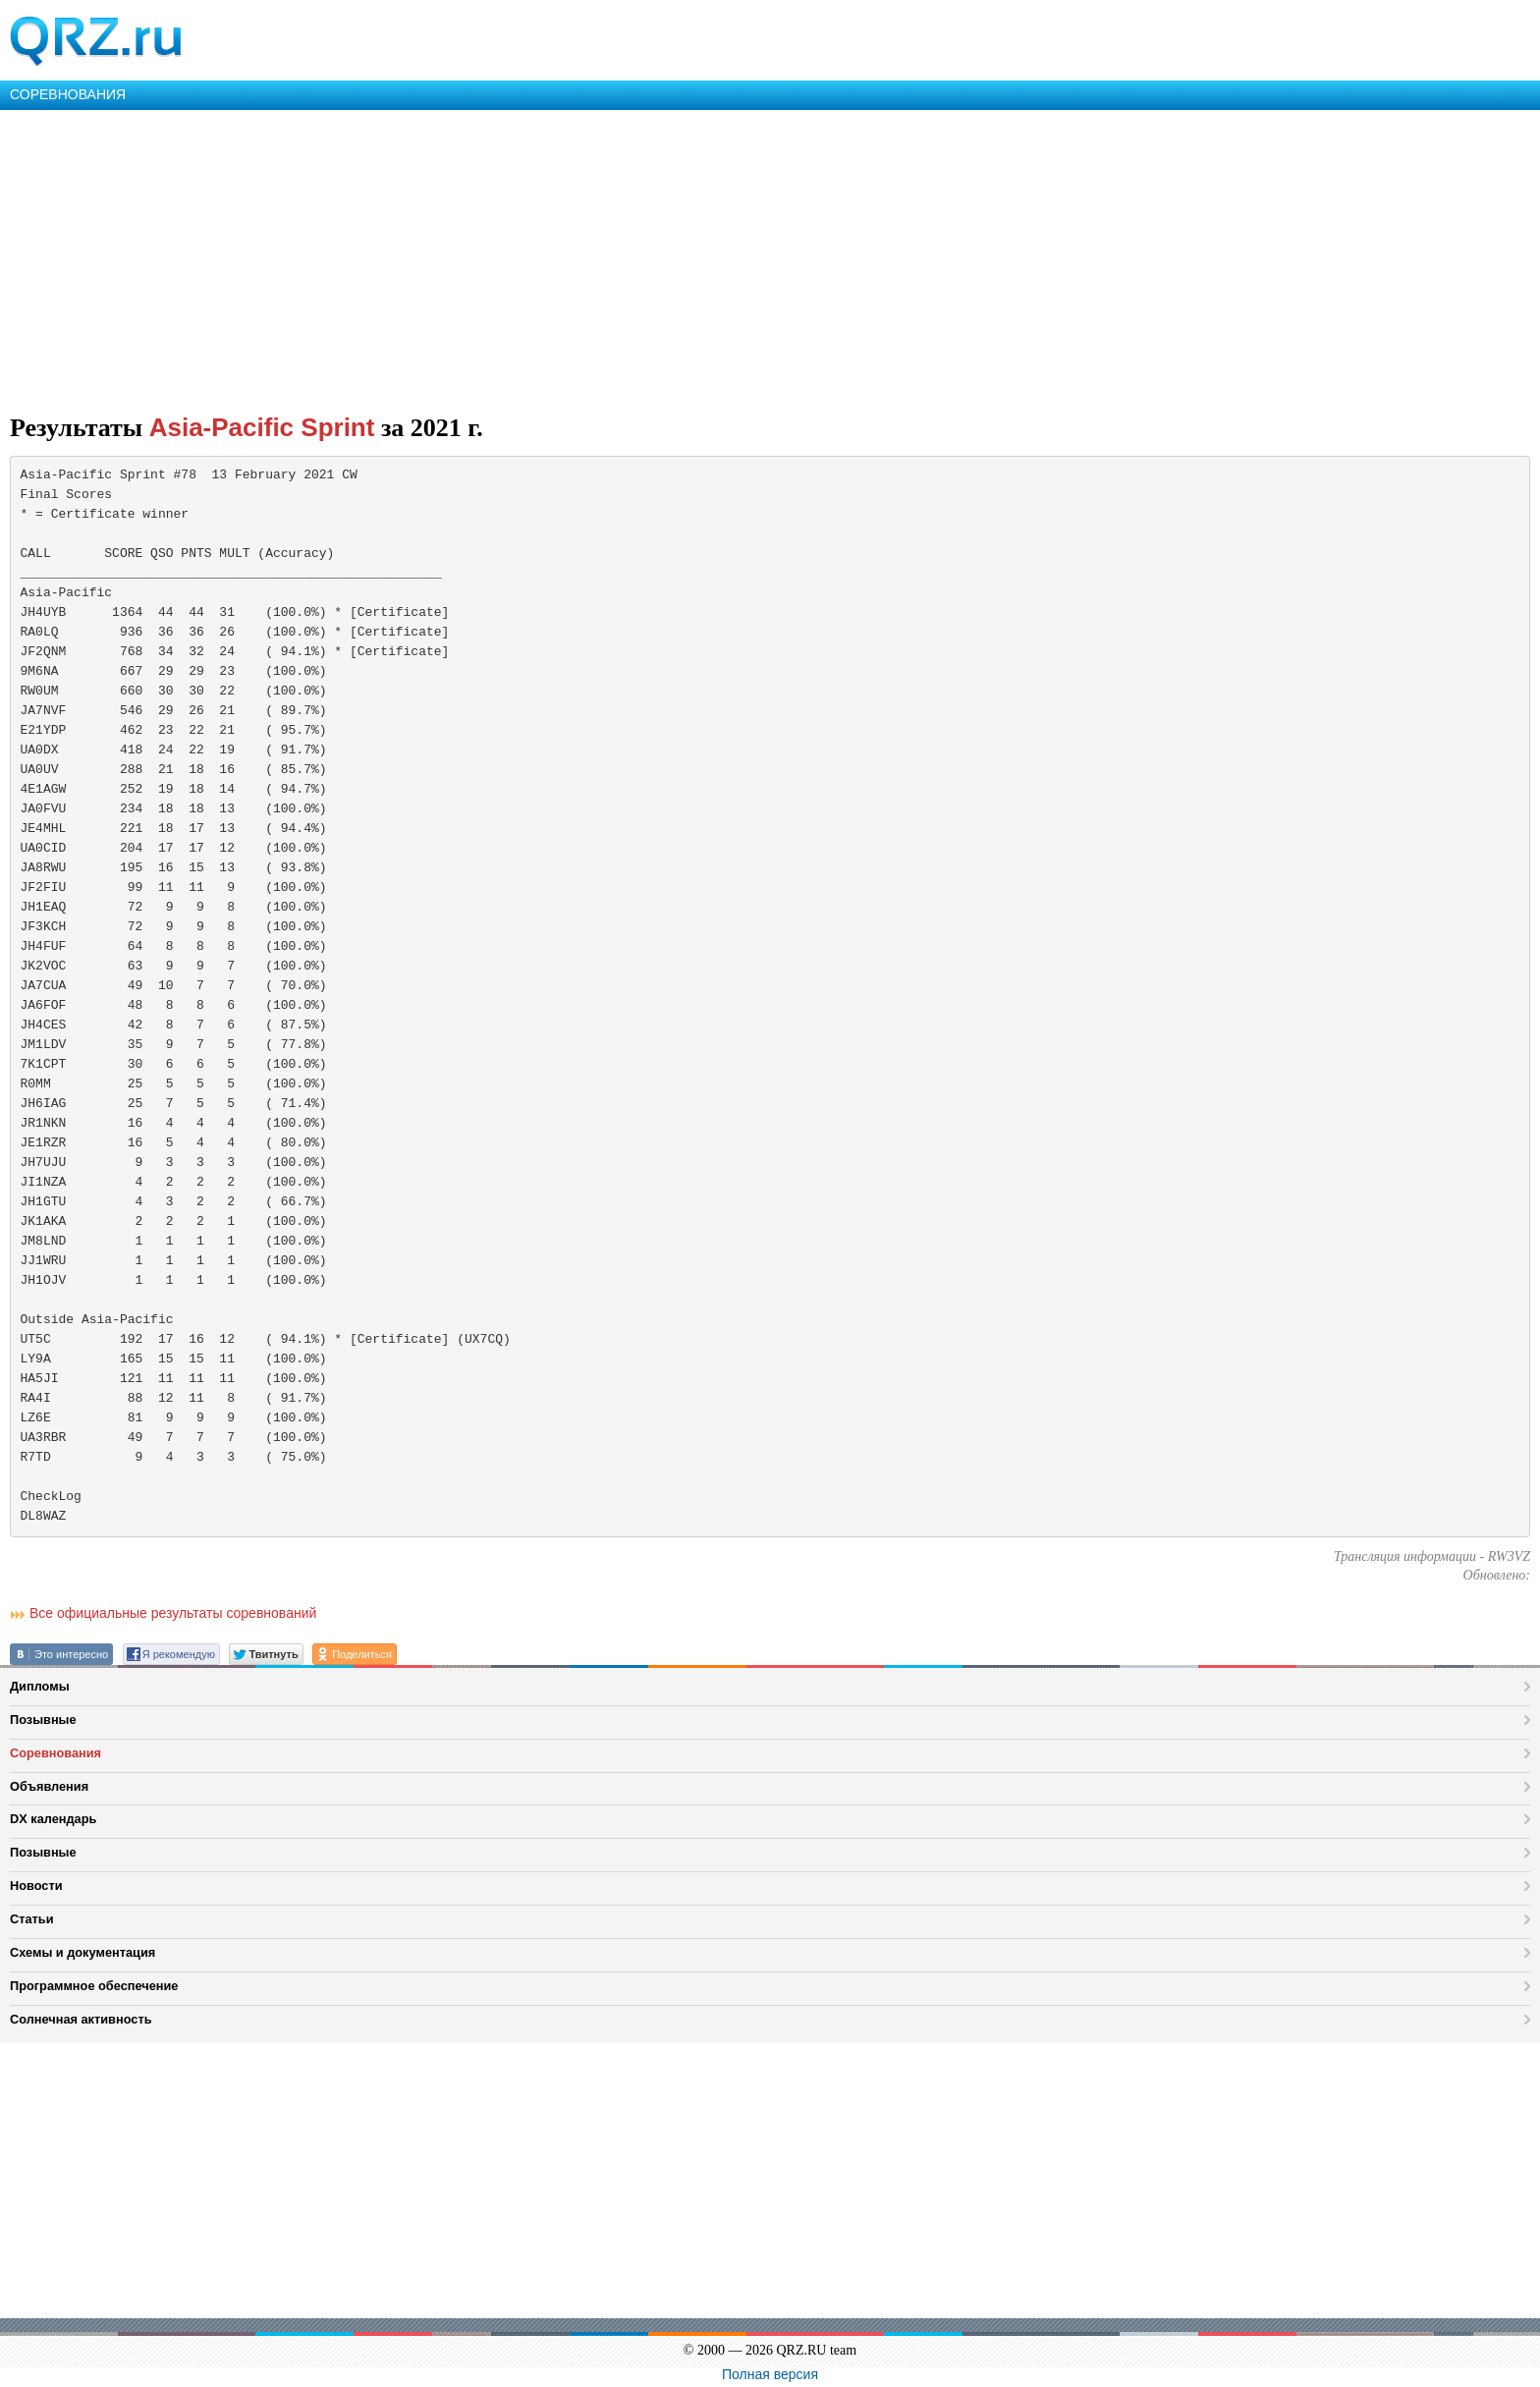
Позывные (43, 1719)
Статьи (32, 1919)
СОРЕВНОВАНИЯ (68, 94)
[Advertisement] (589, 257)
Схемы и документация (82, 1952)
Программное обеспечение (94, 1985)
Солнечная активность (81, 2019)
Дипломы (40, 1686)
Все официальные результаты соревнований (172, 1613)
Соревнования (55, 1753)
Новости (36, 1885)
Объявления (49, 1786)
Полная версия (770, 2374)
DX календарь (53, 1818)
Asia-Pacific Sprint (262, 427)
